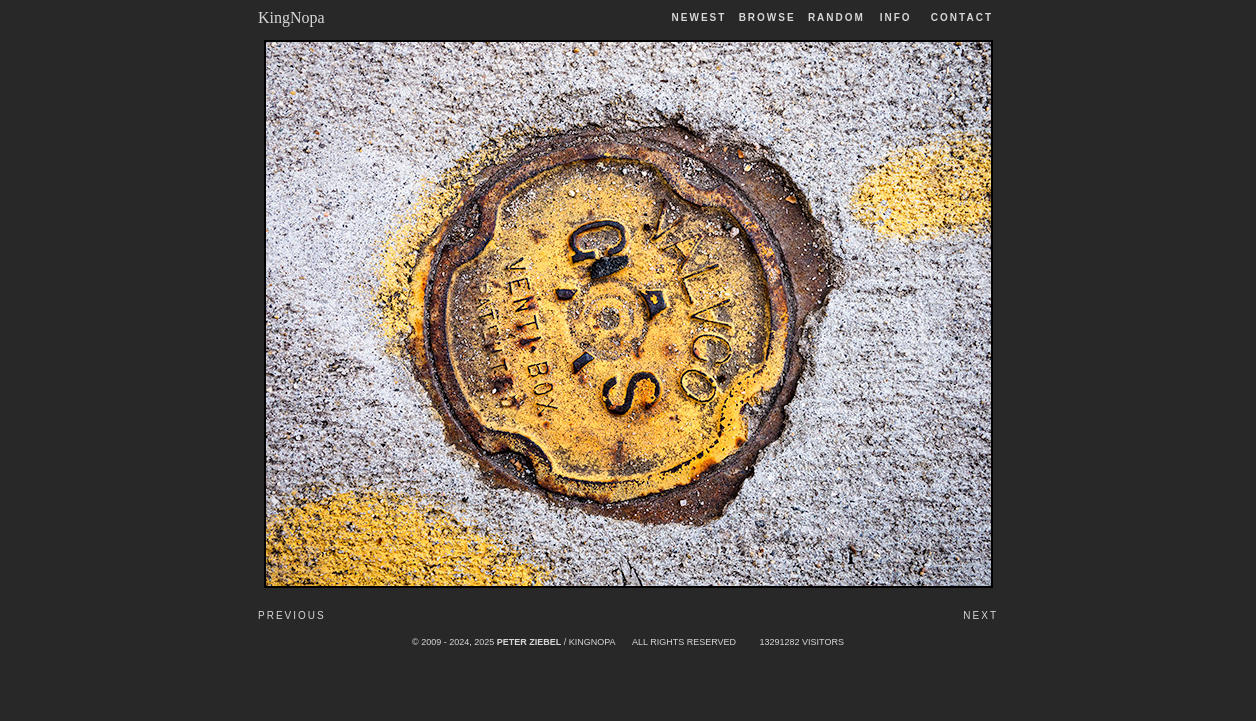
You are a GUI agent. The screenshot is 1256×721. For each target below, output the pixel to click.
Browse (767, 17)
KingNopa (291, 17)
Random (839, 17)
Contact (962, 17)
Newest (699, 17)
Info (896, 17)
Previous (292, 615)
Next (980, 615)
